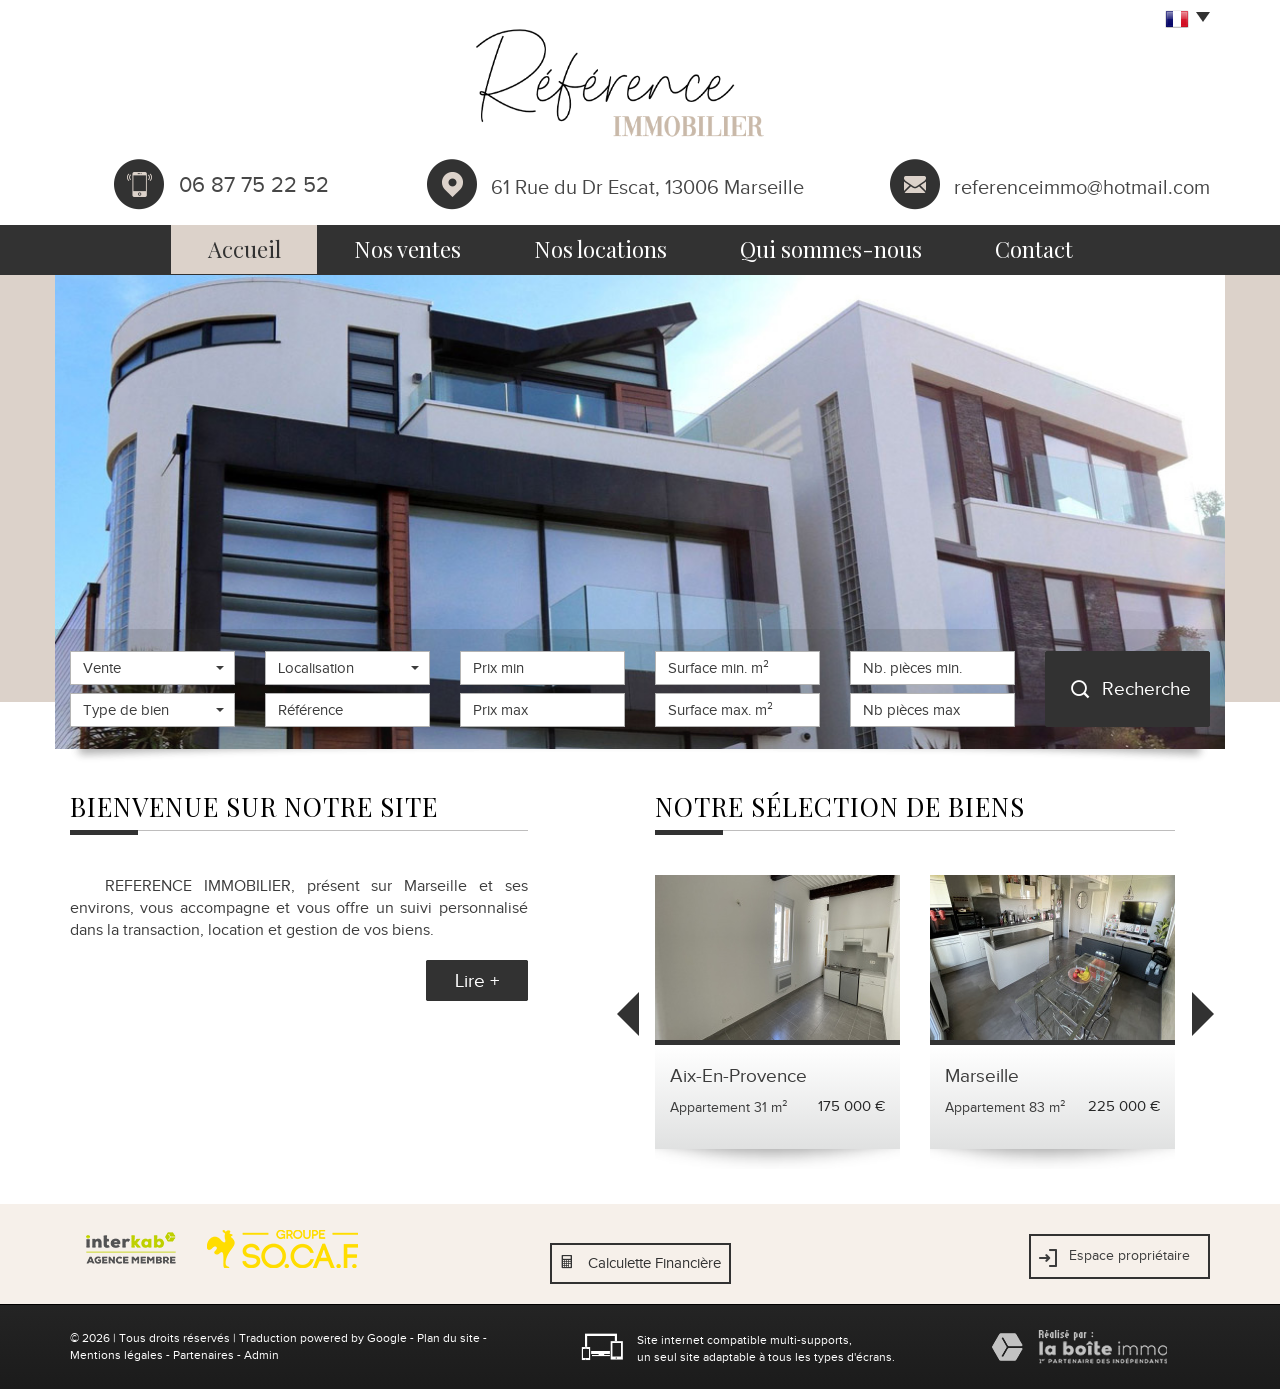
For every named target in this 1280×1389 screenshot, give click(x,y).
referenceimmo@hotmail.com (1082, 186)
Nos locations (600, 249)
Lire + (477, 980)
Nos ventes (407, 249)
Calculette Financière (654, 1263)
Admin (261, 1355)
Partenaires (203, 1355)
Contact (1034, 249)
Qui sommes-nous (831, 249)
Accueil (244, 249)
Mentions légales (116, 1355)
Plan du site (448, 1338)
